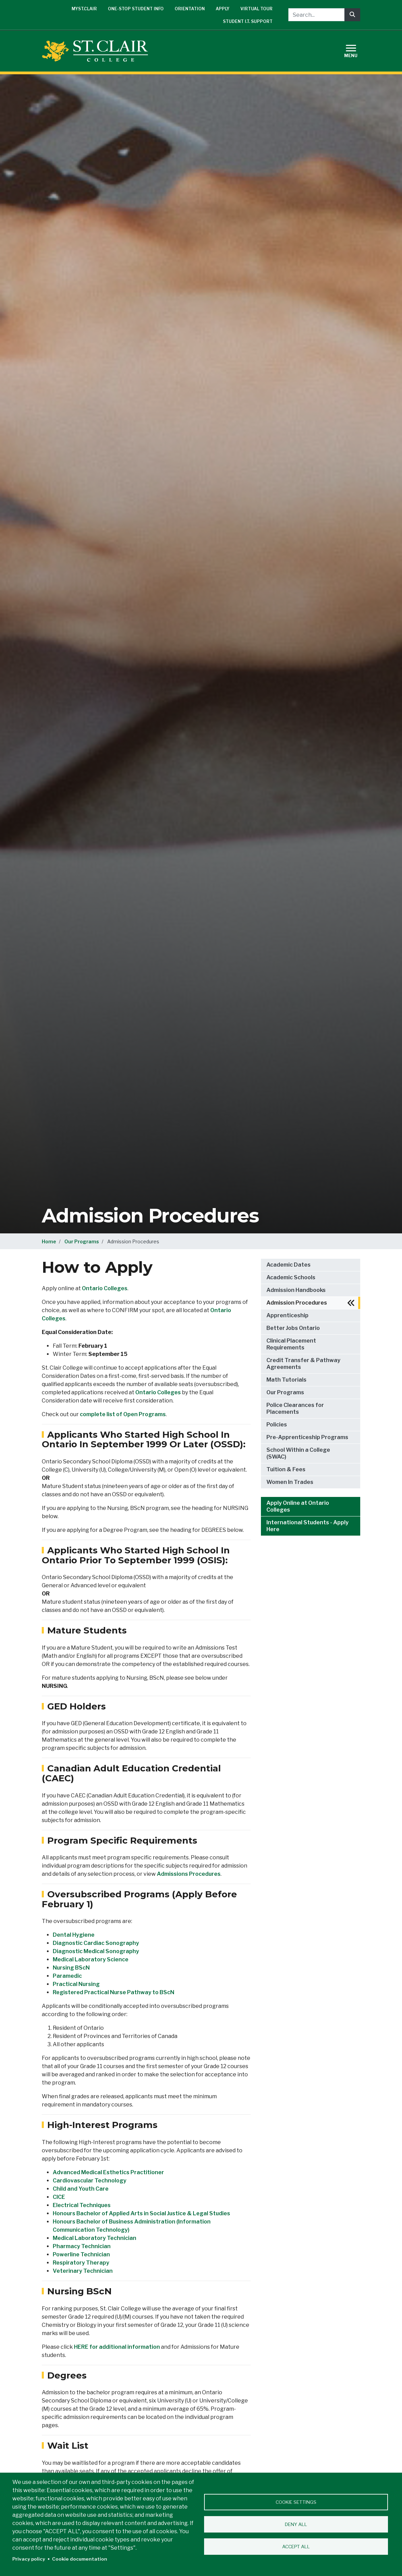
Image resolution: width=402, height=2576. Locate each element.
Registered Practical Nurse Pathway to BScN (113, 1992)
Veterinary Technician (83, 2271)
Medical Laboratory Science (90, 1959)
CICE (59, 2197)
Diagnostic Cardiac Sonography (96, 1943)
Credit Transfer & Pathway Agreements (303, 1363)
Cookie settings (296, 2502)
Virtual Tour (256, 8)
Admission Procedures (296, 1302)
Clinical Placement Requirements (291, 1344)
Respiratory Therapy (81, 2262)
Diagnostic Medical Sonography (96, 1951)
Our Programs (81, 1241)
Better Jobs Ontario (293, 1328)
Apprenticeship (287, 1315)
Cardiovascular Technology (89, 2180)
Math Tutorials (286, 1379)
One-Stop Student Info (136, 8)
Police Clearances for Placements (295, 1408)
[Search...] (316, 14)
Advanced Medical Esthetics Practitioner (108, 2172)
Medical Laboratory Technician (94, 2238)
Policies (276, 1424)
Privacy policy (28, 2559)
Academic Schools (290, 1277)
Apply (222, 8)
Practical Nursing (76, 1984)
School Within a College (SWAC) (298, 1453)
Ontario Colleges (104, 1288)
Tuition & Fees (285, 1469)
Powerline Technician (81, 2254)
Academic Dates (288, 1264)
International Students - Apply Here (307, 1526)
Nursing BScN (71, 1967)
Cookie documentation (79, 2559)
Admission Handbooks (296, 1290)
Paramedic (67, 1976)
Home (49, 1241)
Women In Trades (289, 1482)
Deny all (296, 2524)
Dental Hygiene (74, 1935)
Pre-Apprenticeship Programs (307, 1437)
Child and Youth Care (81, 2189)
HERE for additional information (117, 2347)
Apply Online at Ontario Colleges (297, 1506)
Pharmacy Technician (82, 2246)
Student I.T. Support (248, 21)
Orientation (190, 8)
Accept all (296, 2546)
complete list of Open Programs (123, 1414)
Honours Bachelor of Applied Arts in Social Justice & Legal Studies (141, 2213)
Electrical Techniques (82, 2205)
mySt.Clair (84, 8)
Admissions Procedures (189, 1874)
